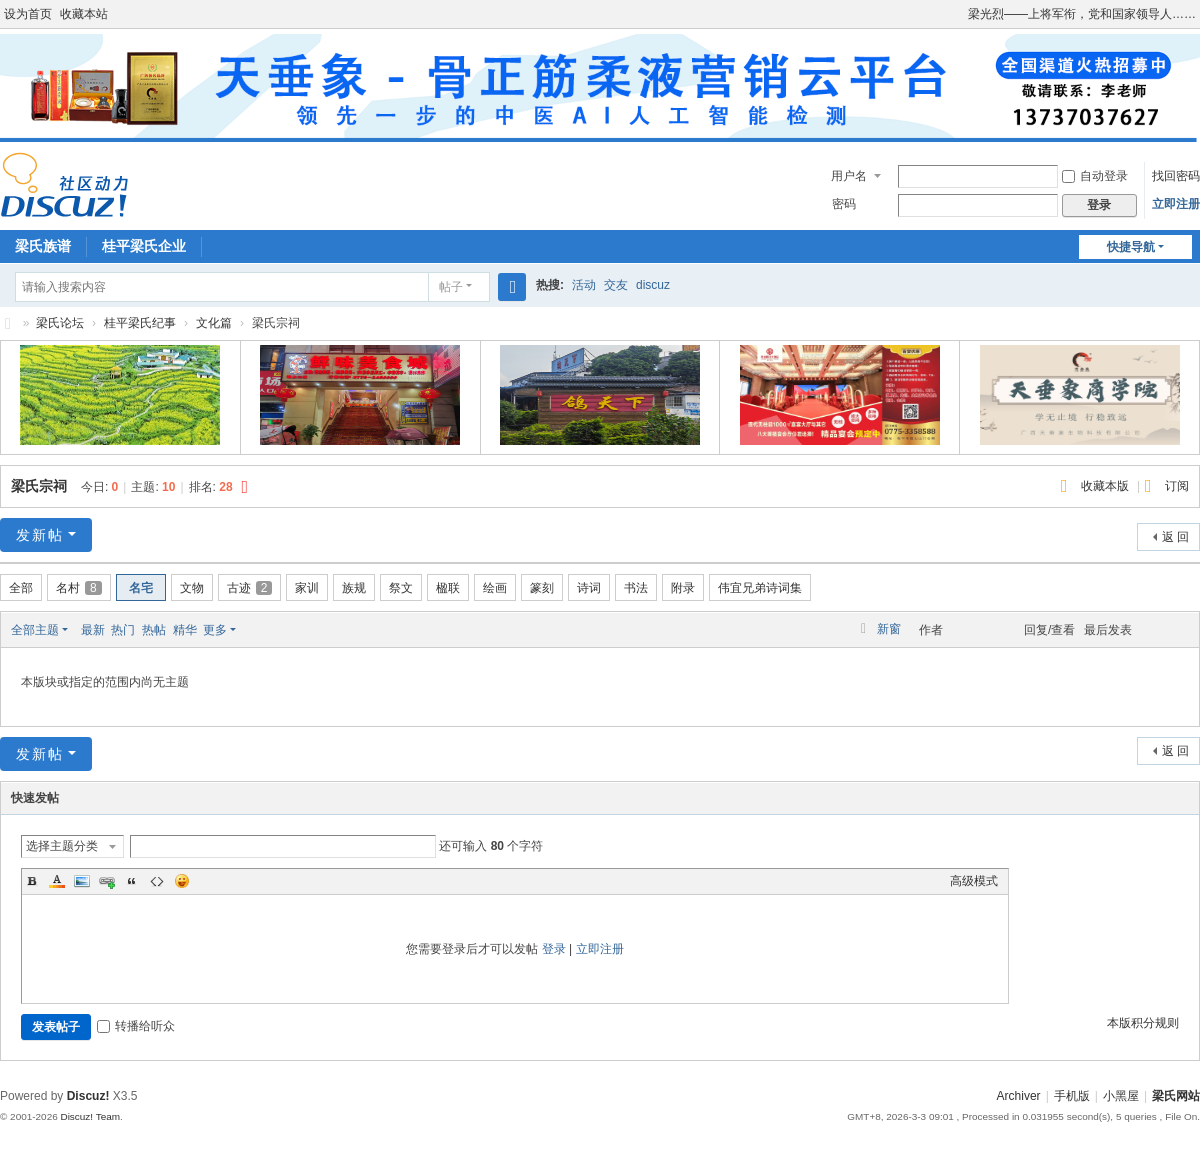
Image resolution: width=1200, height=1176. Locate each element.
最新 (93, 630)
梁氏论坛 (8, 323)
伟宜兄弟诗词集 (760, 588)
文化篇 (214, 323)
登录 (554, 949)
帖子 (451, 287)
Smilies (182, 881)
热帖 (154, 630)
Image (82, 881)
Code (157, 881)
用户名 (849, 176)
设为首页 (28, 14)
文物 (192, 588)
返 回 (1175, 537)
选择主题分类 (62, 846)
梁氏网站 (1176, 1096)
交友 (616, 285)
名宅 (141, 588)
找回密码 (1176, 176)
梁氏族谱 (43, 246)
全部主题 (35, 630)
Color (57, 881)
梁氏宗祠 (39, 486)
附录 (683, 588)
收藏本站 (84, 14)
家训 (307, 588)
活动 (584, 285)
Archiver (1019, 1096)
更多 (215, 630)
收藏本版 (1106, 486)
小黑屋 (1121, 1096)
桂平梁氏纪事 (140, 323)
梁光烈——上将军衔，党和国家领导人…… (1082, 14)
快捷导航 (1131, 247)
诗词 (589, 588)
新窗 (889, 629)
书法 (636, 588)
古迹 (250, 588)
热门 (123, 630)
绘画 (495, 588)
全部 (21, 588)
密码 (844, 204)
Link (107, 881)
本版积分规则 (1143, 1023)
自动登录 (1095, 176)
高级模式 (974, 881)
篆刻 (542, 588)
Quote (132, 881)
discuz (653, 285)
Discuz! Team (90, 1116)
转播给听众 (136, 1026)
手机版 (1072, 1096)
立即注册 (1176, 204)
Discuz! (88, 1096)
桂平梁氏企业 (144, 246)
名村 (79, 588)
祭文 (401, 588)
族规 (354, 588)
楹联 (448, 588)
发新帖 (40, 535)
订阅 (1177, 486)
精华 (185, 630)
